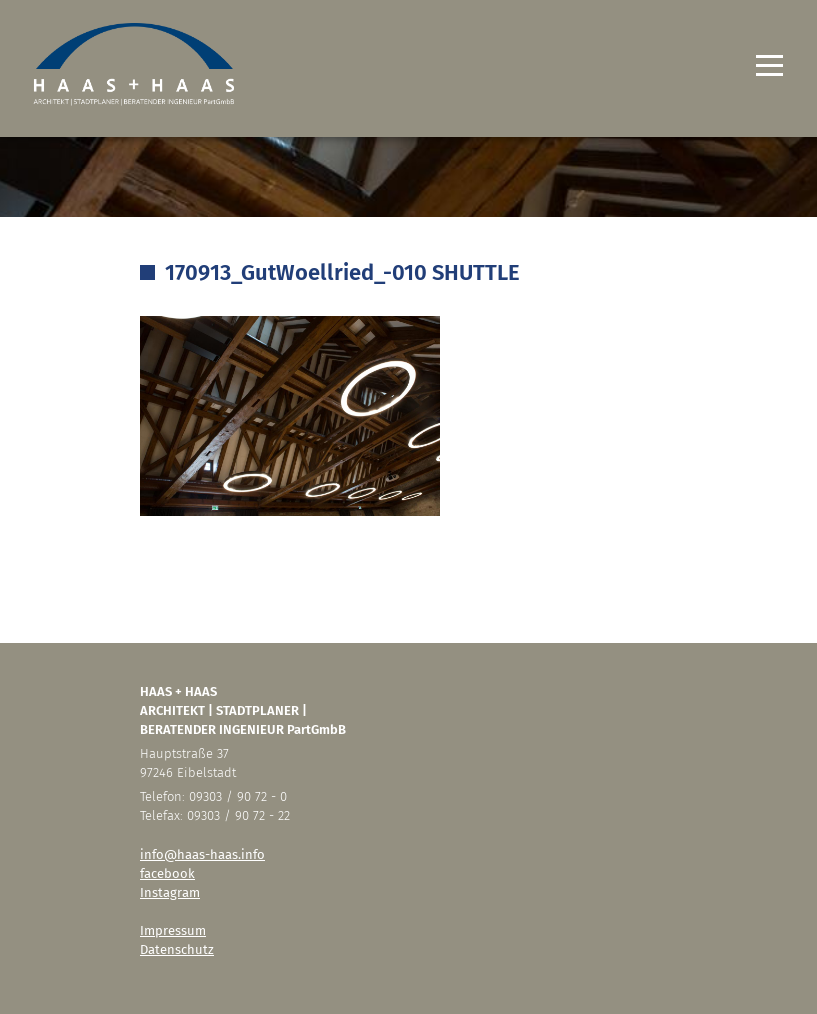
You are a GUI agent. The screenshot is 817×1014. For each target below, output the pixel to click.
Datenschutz (177, 949)
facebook (167, 873)
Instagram (170, 892)
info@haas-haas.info (202, 854)
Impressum (173, 930)
